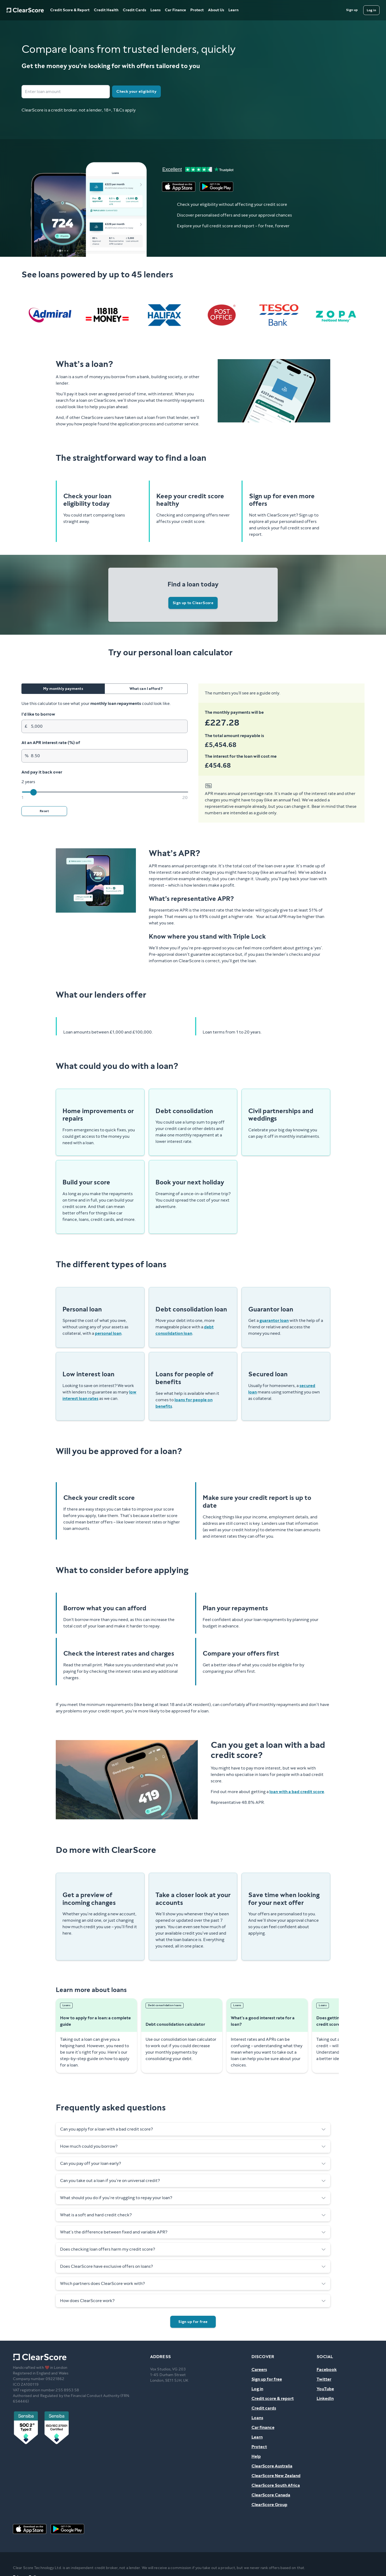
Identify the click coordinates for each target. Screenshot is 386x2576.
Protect (197, 10)
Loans (155, 10)
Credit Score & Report (70, 10)
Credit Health (106, 10)
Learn (233, 10)
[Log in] (371, 10)
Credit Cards (134, 10)
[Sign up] (352, 10)
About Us (216, 10)
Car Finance (175, 10)
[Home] (25, 10)
